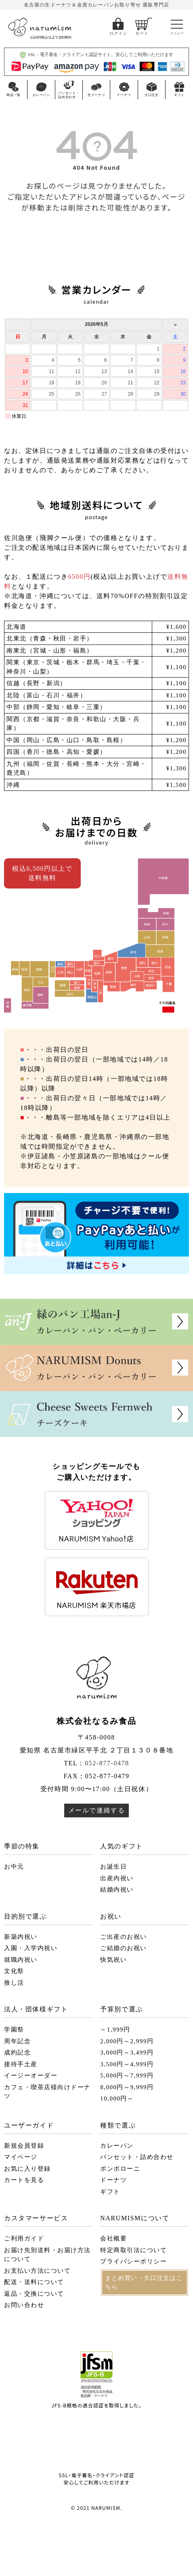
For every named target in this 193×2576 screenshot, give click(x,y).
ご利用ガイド (24, 2238)
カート (142, 33)
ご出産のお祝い (123, 1937)
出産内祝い (117, 1878)
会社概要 (113, 2238)
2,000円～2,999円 (126, 2041)
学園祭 (14, 2029)
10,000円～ (117, 2098)
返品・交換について (34, 2293)
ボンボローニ (120, 2168)
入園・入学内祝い (30, 1948)
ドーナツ (113, 2180)
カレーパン (117, 2145)
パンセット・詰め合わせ (137, 2157)
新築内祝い (21, 1937)
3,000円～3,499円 (126, 2052)
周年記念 (17, 2041)
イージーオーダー (30, 2075)
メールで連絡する (96, 1810)
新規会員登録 (24, 2145)
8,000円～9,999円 (126, 2087)
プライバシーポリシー (133, 2261)
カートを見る (24, 2180)
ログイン (118, 33)
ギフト (110, 2191)
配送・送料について (34, 2282)
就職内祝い (21, 1960)
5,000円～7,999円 (126, 2075)
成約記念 (17, 2052)
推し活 (14, 1982)
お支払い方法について (37, 2270)
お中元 (14, 1866)
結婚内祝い (117, 1889)
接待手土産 (21, 2064)
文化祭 (14, 1971)
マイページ (21, 2157)
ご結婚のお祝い (123, 1948)
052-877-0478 (107, 1763)
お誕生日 (113, 1866)
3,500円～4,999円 (126, 2064)
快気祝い (113, 1960)
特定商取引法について (133, 2250)
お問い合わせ (24, 2305)
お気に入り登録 (27, 2168)
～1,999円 (115, 2029)
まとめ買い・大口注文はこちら (144, 2282)
